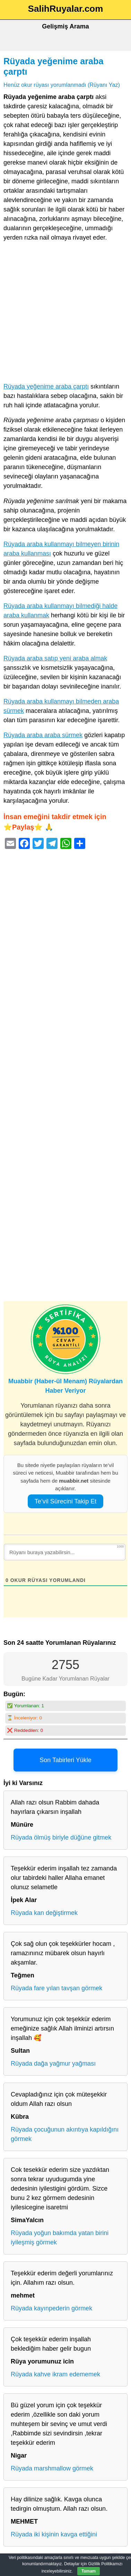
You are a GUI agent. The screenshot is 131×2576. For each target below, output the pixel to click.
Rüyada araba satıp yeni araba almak (55, 658)
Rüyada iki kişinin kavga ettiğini (54, 2534)
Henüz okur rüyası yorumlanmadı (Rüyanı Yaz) (61, 85)
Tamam (88, 2571)
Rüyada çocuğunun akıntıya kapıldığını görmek (65, 2134)
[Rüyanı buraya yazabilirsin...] (64, 1552)
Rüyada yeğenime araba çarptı (46, 386)
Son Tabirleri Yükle (65, 1760)
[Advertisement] (65, 313)
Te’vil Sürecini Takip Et (66, 1501)
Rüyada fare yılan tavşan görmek (56, 1988)
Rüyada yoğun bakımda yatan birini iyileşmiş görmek (59, 2237)
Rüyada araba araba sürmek (42, 735)
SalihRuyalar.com (65, 8)
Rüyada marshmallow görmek (52, 2468)
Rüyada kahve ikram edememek (55, 2374)
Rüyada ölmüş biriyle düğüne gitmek (61, 1837)
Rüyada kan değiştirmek (44, 1912)
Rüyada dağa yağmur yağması (53, 2063)
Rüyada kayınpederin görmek (51, 2308)
